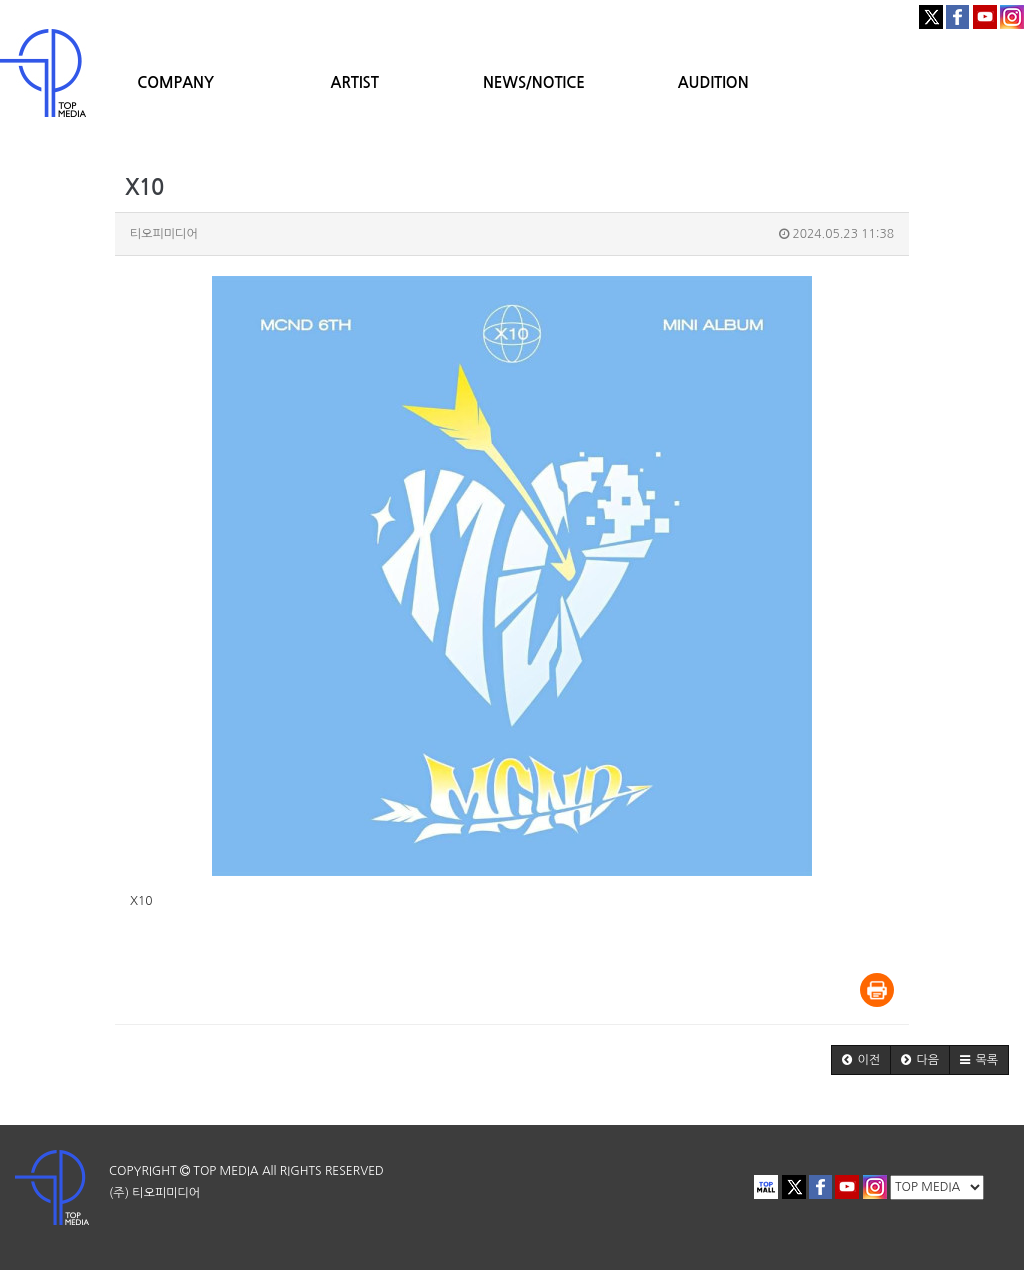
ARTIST (355, 82)
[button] (861, 1060)
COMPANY (175, 82)
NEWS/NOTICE (534, 82)
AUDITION (713, 82)
